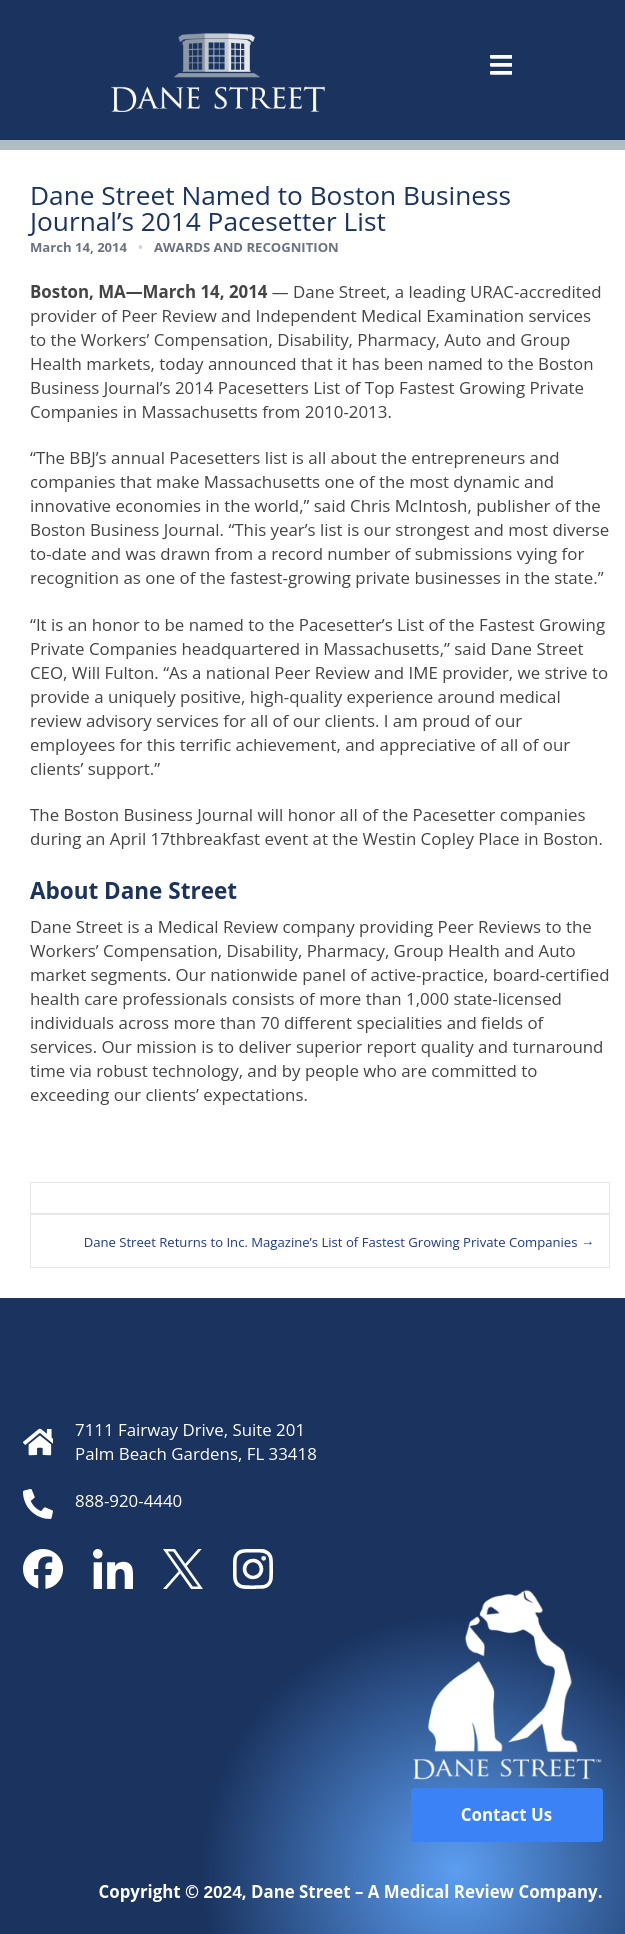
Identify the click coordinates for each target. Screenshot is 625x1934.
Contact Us (506, 1814)
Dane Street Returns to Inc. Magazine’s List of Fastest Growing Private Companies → (339, 1242)
